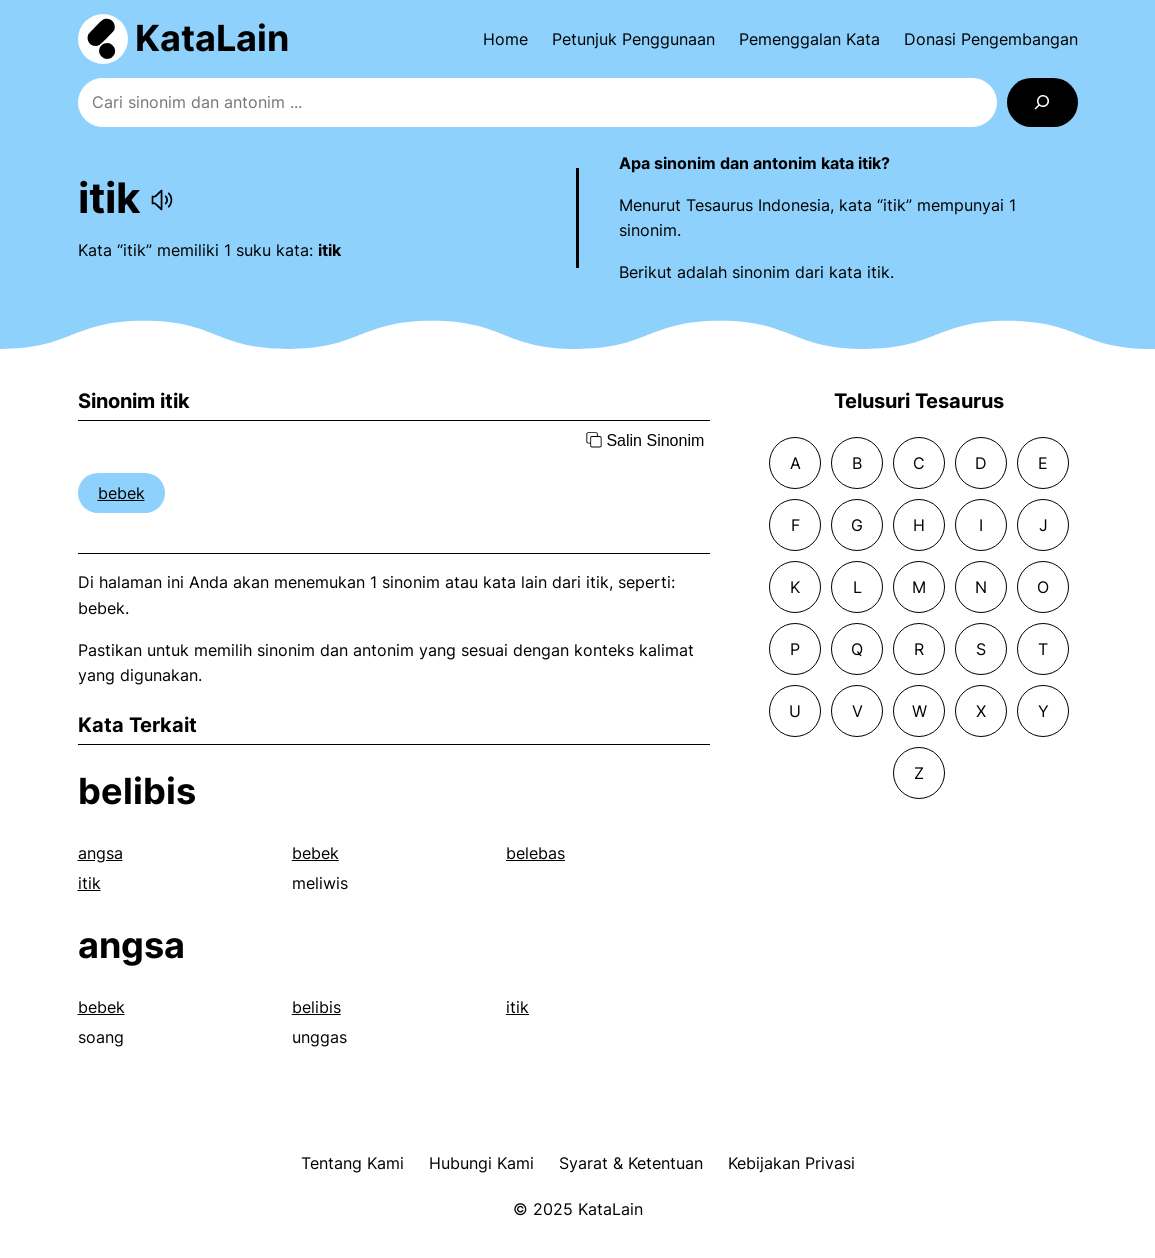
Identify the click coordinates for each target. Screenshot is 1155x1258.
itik (89, 883)
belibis (137, 791)
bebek (121, 493)
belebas (535, 853)
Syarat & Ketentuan (631, 1163)
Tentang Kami (352, 1163)
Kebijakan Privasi (791, 1163)
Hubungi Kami (481, 1163)
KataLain (212, 38)
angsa (100, 853)
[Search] (1042, 102)
